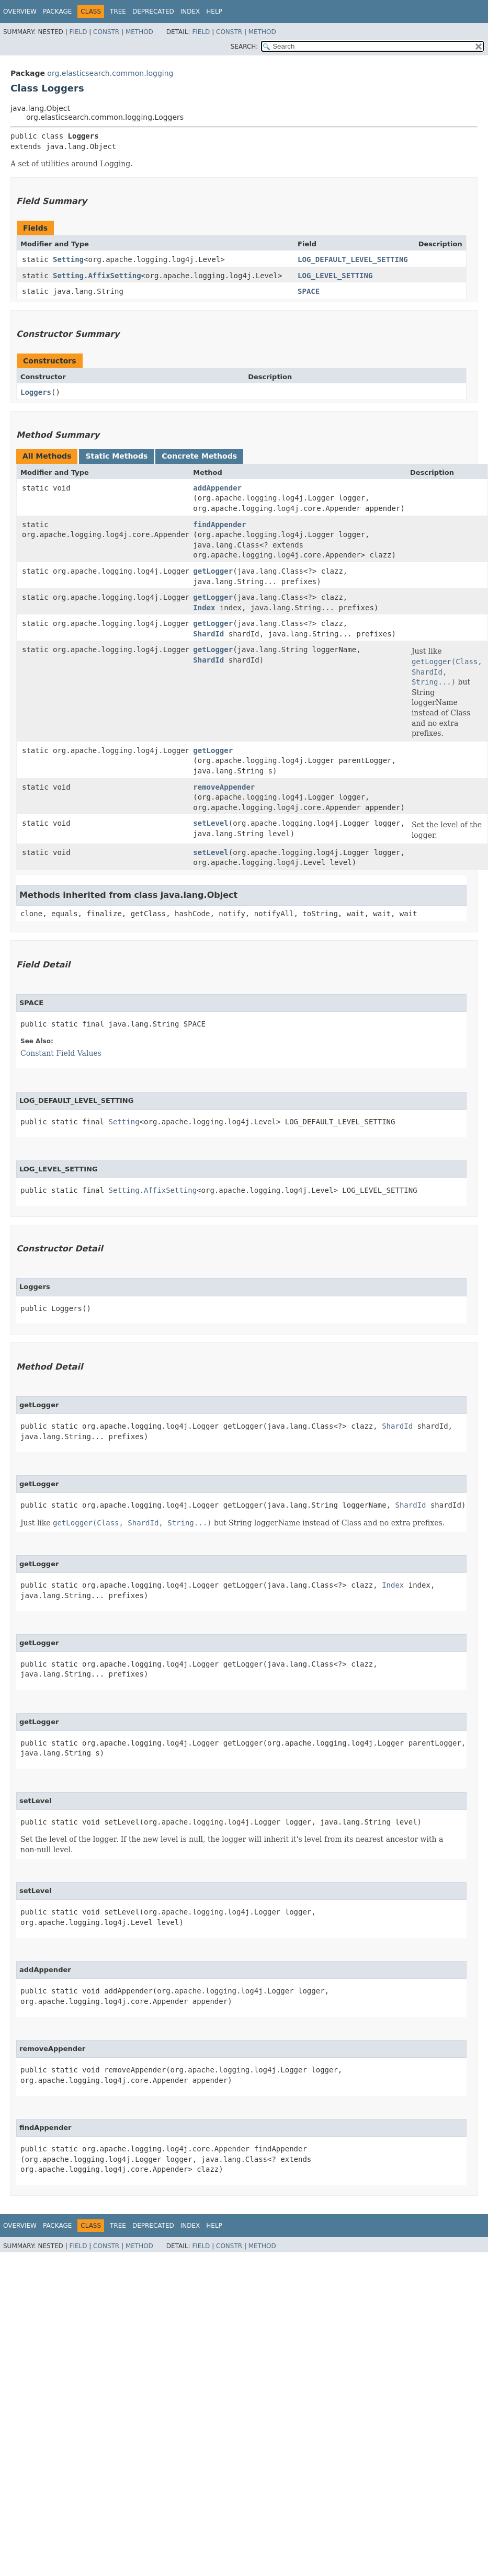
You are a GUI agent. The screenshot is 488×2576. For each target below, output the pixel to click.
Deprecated (153, 11)
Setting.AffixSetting (97, 275)
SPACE (309, 291)
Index (190, 11)
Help (214, 11)
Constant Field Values (60, 1053)
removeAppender (224, 787)
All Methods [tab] (46, 456)
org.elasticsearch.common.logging (110, 73)
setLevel (210, 823)
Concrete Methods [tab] (199, 456)
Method (139, 32)
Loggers (35, 392)
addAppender (217, 488)
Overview (20, 11)
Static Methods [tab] (116, 456)
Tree (118, 11)
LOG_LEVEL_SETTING (335, 275)
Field (78, 32)
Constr (106, 32)
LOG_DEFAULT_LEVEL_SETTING (353, 259)
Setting (68, 259)
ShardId (208, 634)
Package (57, 11)
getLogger (213, 571)
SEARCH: (244, 46)
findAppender (219, 524)
